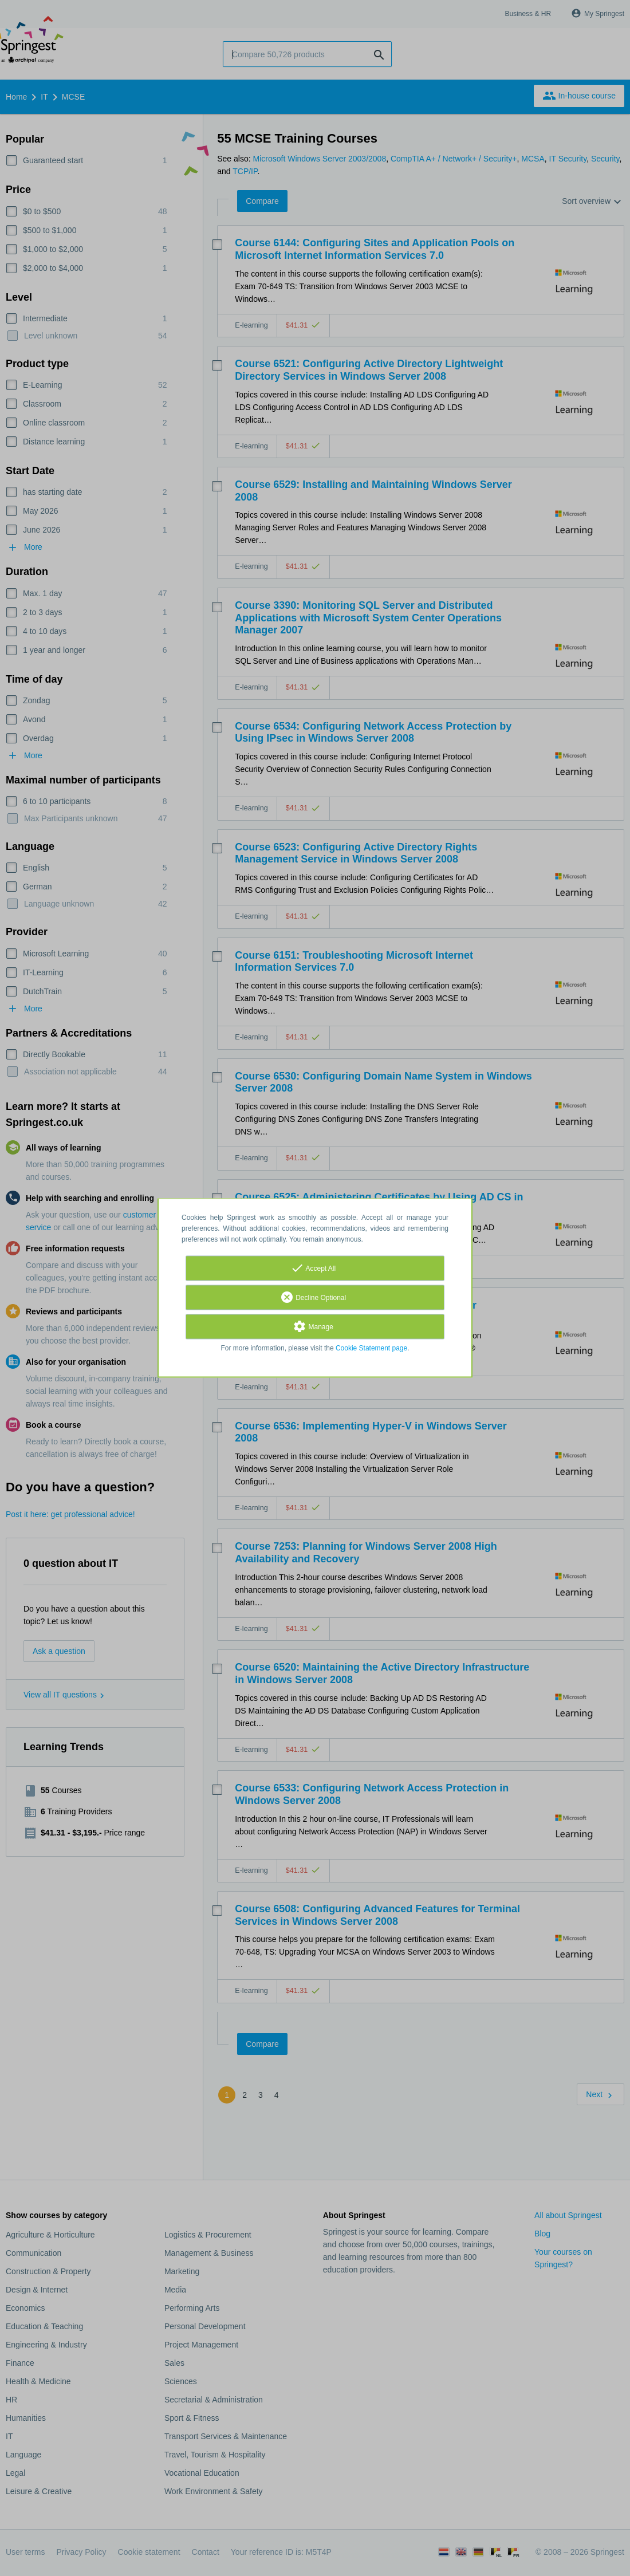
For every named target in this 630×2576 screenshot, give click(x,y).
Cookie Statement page (371, 1349)
